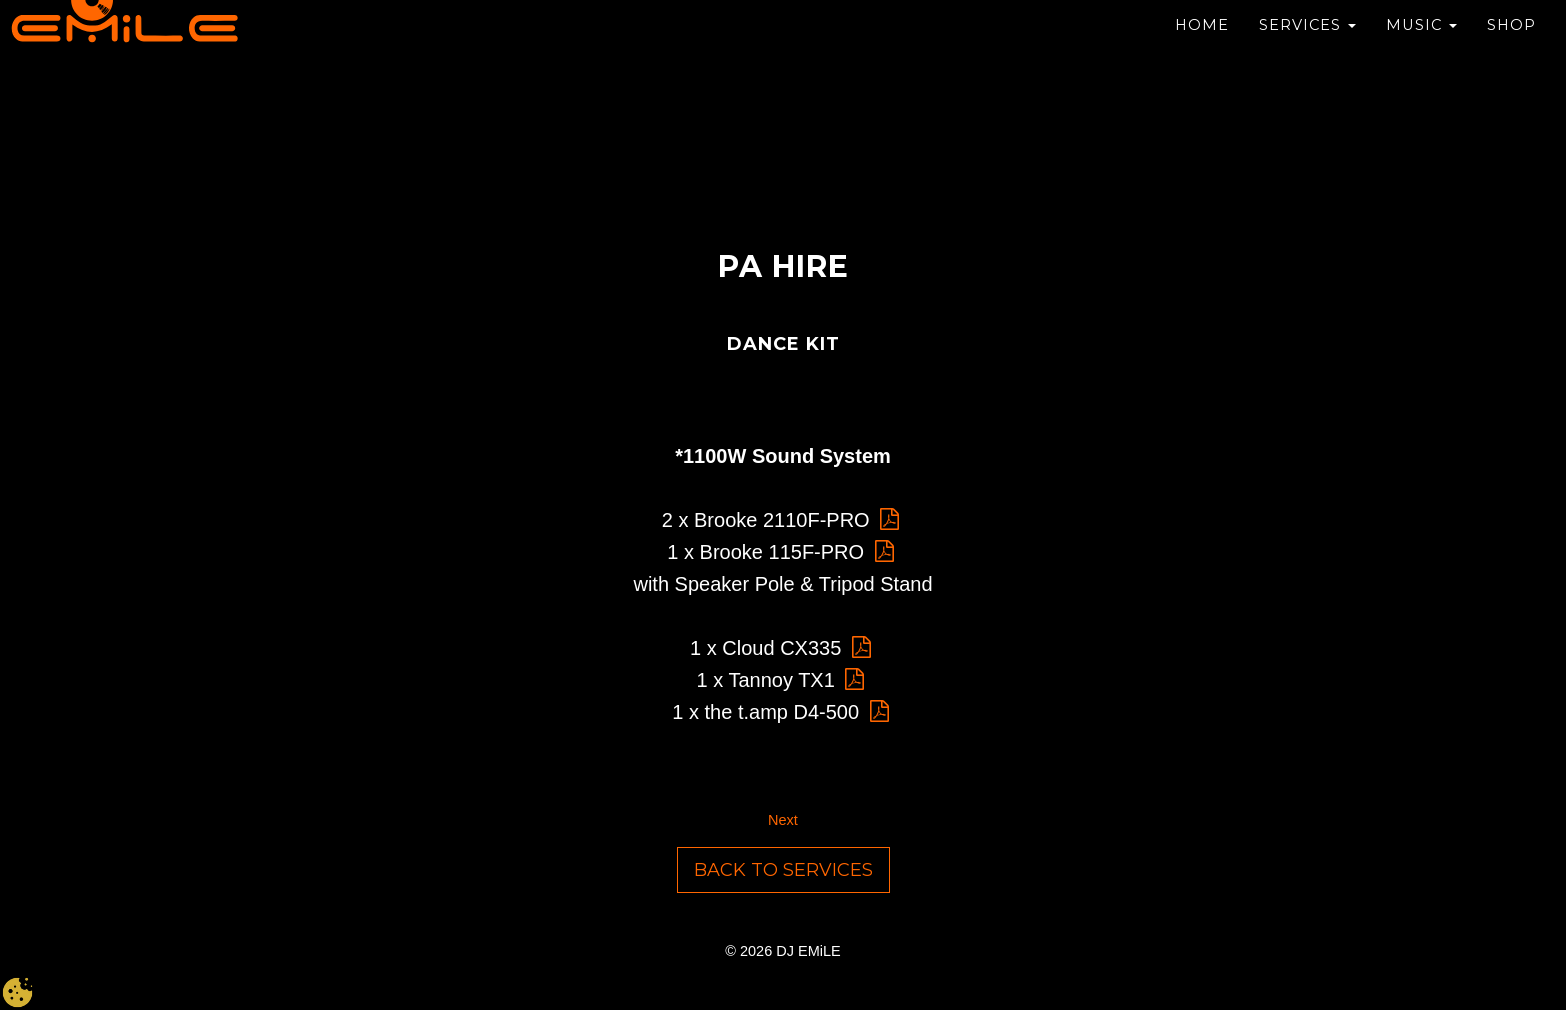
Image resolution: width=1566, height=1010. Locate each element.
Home (1202, 30)
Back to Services (783, 870)
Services (1307, 30)
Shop (1511, 30)
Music (1421, 30)
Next (783, 820)
